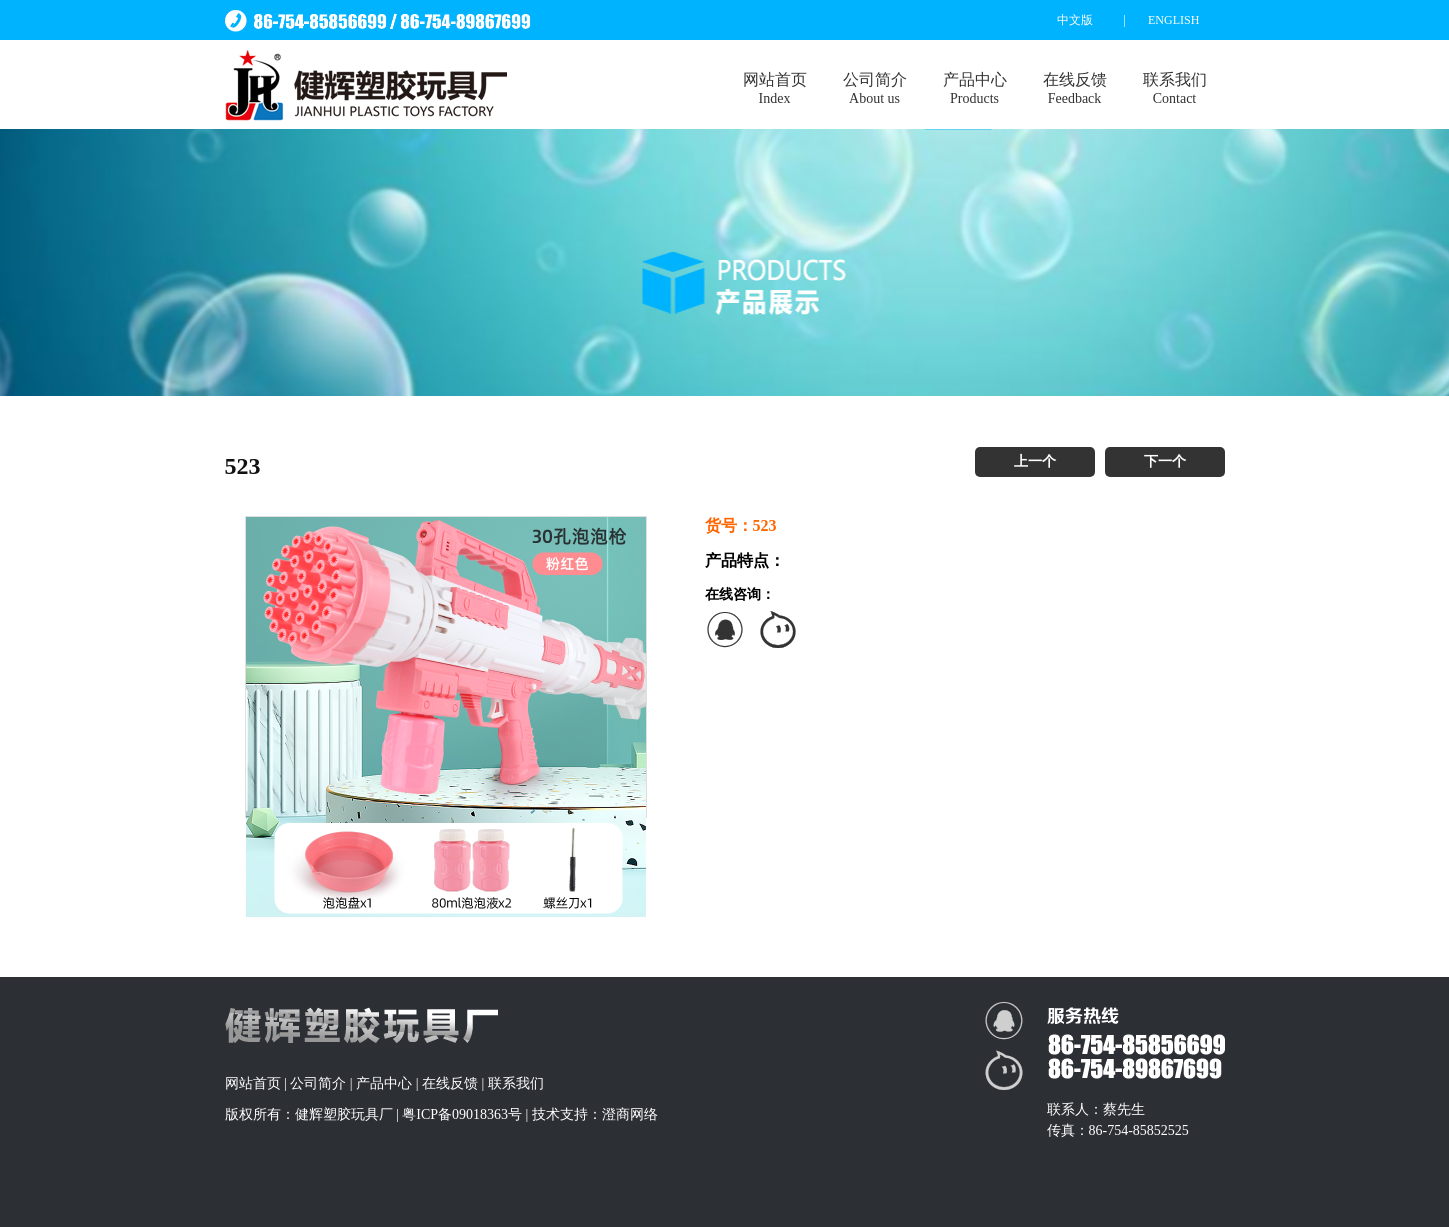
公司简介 (875, 89)
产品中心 (975, 89)
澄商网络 (630, 1114)
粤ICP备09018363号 (462, 1114)
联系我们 (1175, 89)
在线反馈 (1075, 89)
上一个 (1035, 461)
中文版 (1075, 20)
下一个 (1165, 461)
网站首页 (775, 89)
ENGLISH (1173, 20)
